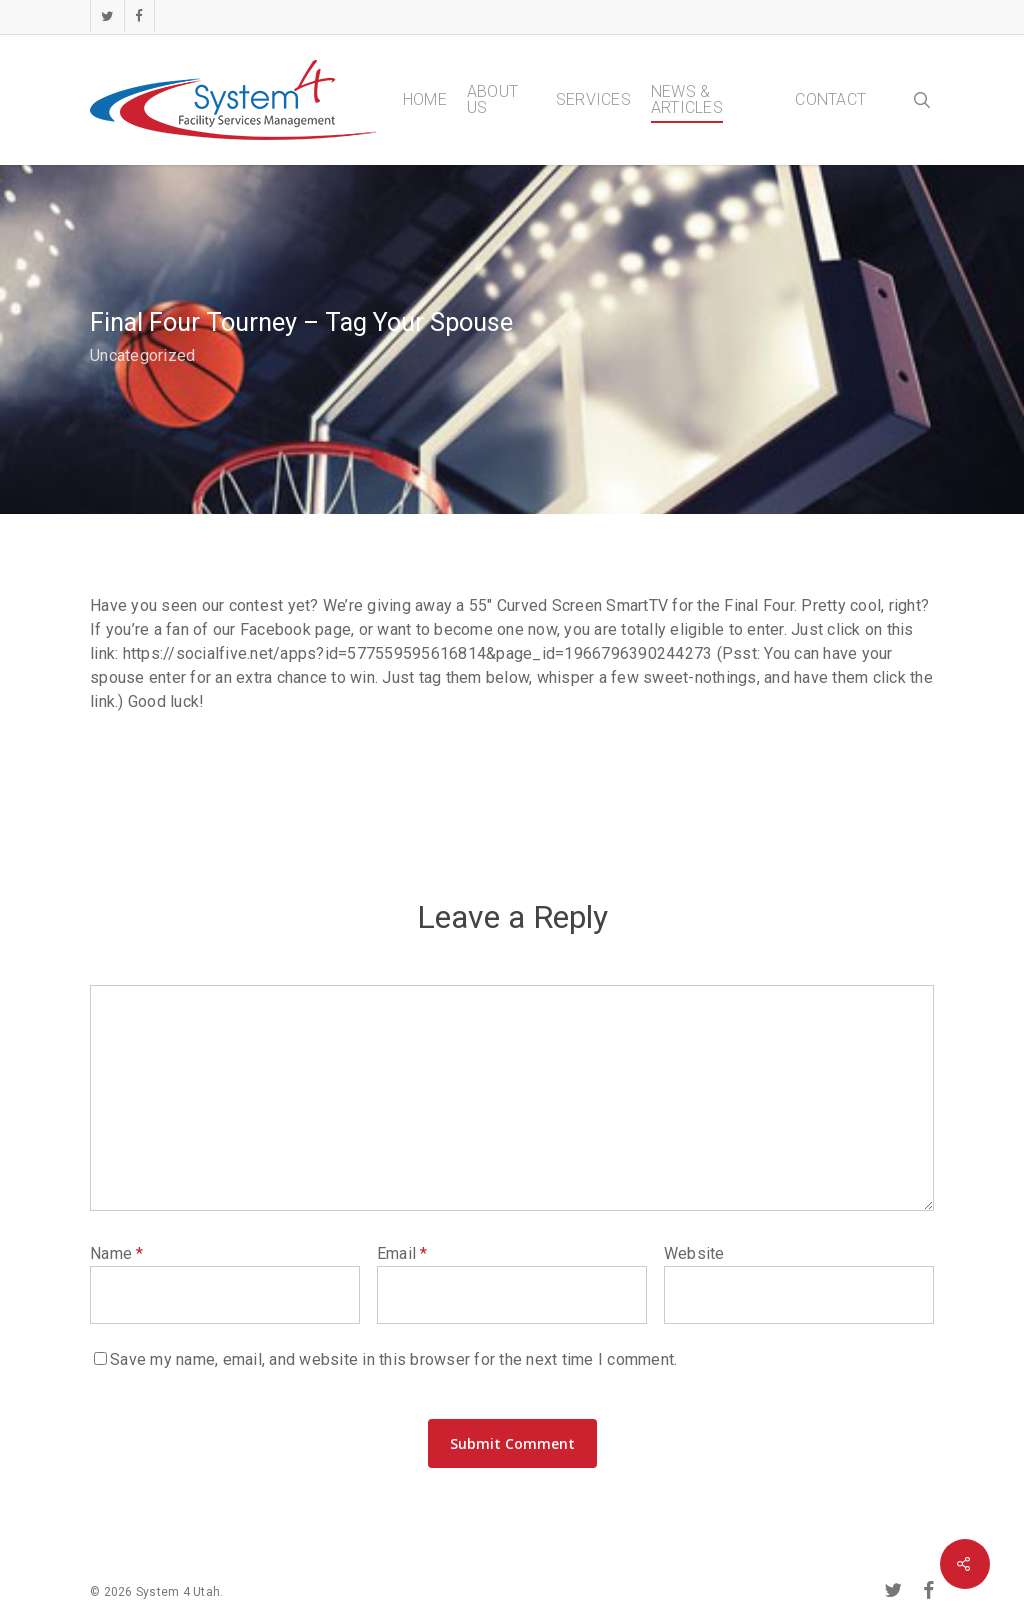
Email (402, 1253)
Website (694, 1253)
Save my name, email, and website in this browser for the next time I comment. (393, 1359)
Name (117, 1253)
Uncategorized (142, 355)
